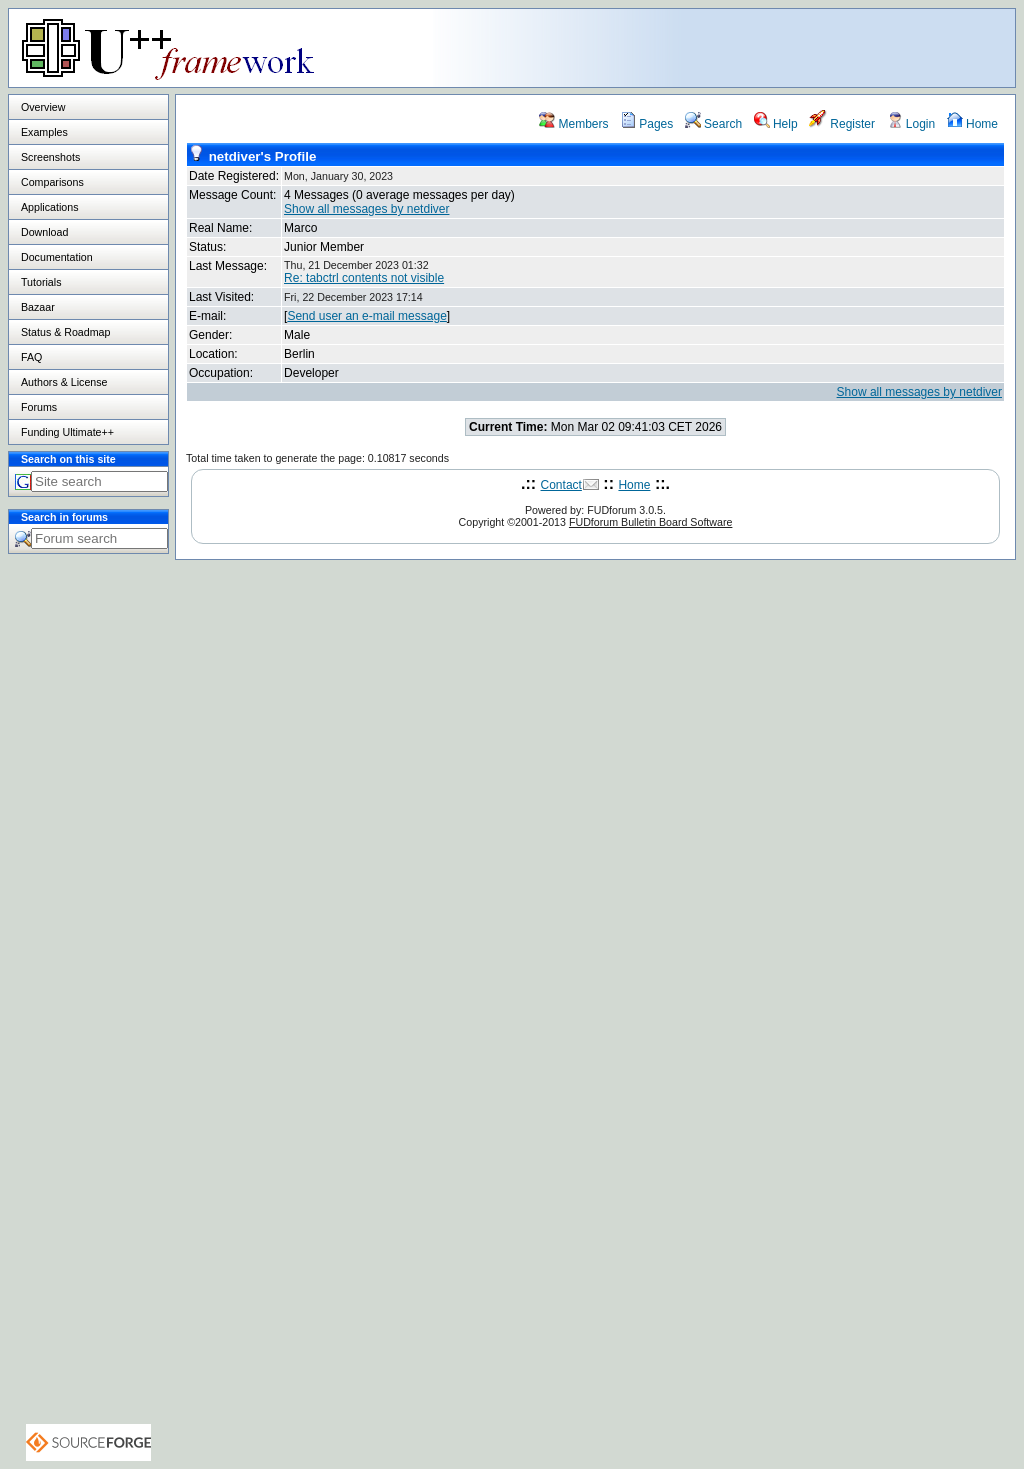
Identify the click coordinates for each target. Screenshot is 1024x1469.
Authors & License (64, 382)
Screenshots (50, 157)
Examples (44, 132)
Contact (561, 485)
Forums (39, 407)
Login (911, 124)
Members (573, 124)
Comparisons (52, 182)
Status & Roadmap (65, 332)
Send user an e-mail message (366, 316)
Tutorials (41, 282)
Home (972, 124)
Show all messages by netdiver (366, 209)
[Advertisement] (765, 47)
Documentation (57, 257)
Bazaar (38, 307)
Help (776, 124)
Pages (646, 124)
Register (842, 124)
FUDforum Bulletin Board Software (650, 522)
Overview (43, 107)
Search (713, 124)
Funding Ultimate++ (67, 432)
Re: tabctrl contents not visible (364, 278)
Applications (49, 207)
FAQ (31, 357)
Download (44, 232)
